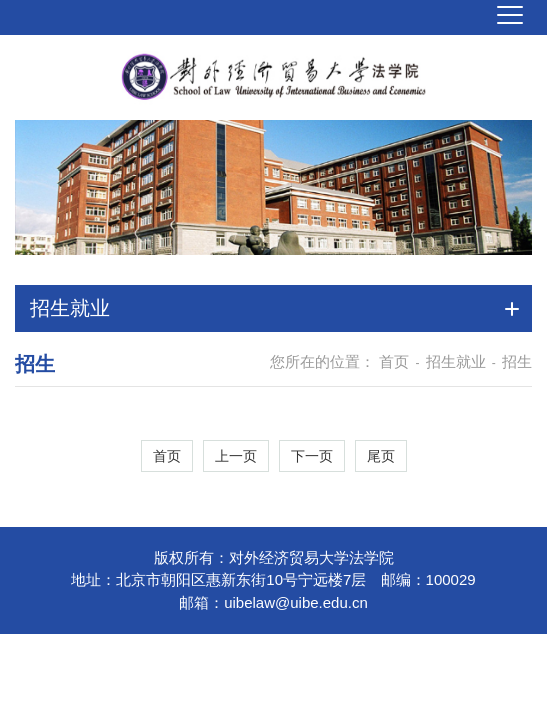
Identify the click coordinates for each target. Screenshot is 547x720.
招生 (517, 361)
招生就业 (456, 361)
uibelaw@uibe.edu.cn (296, 602)
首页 (394, 361)
